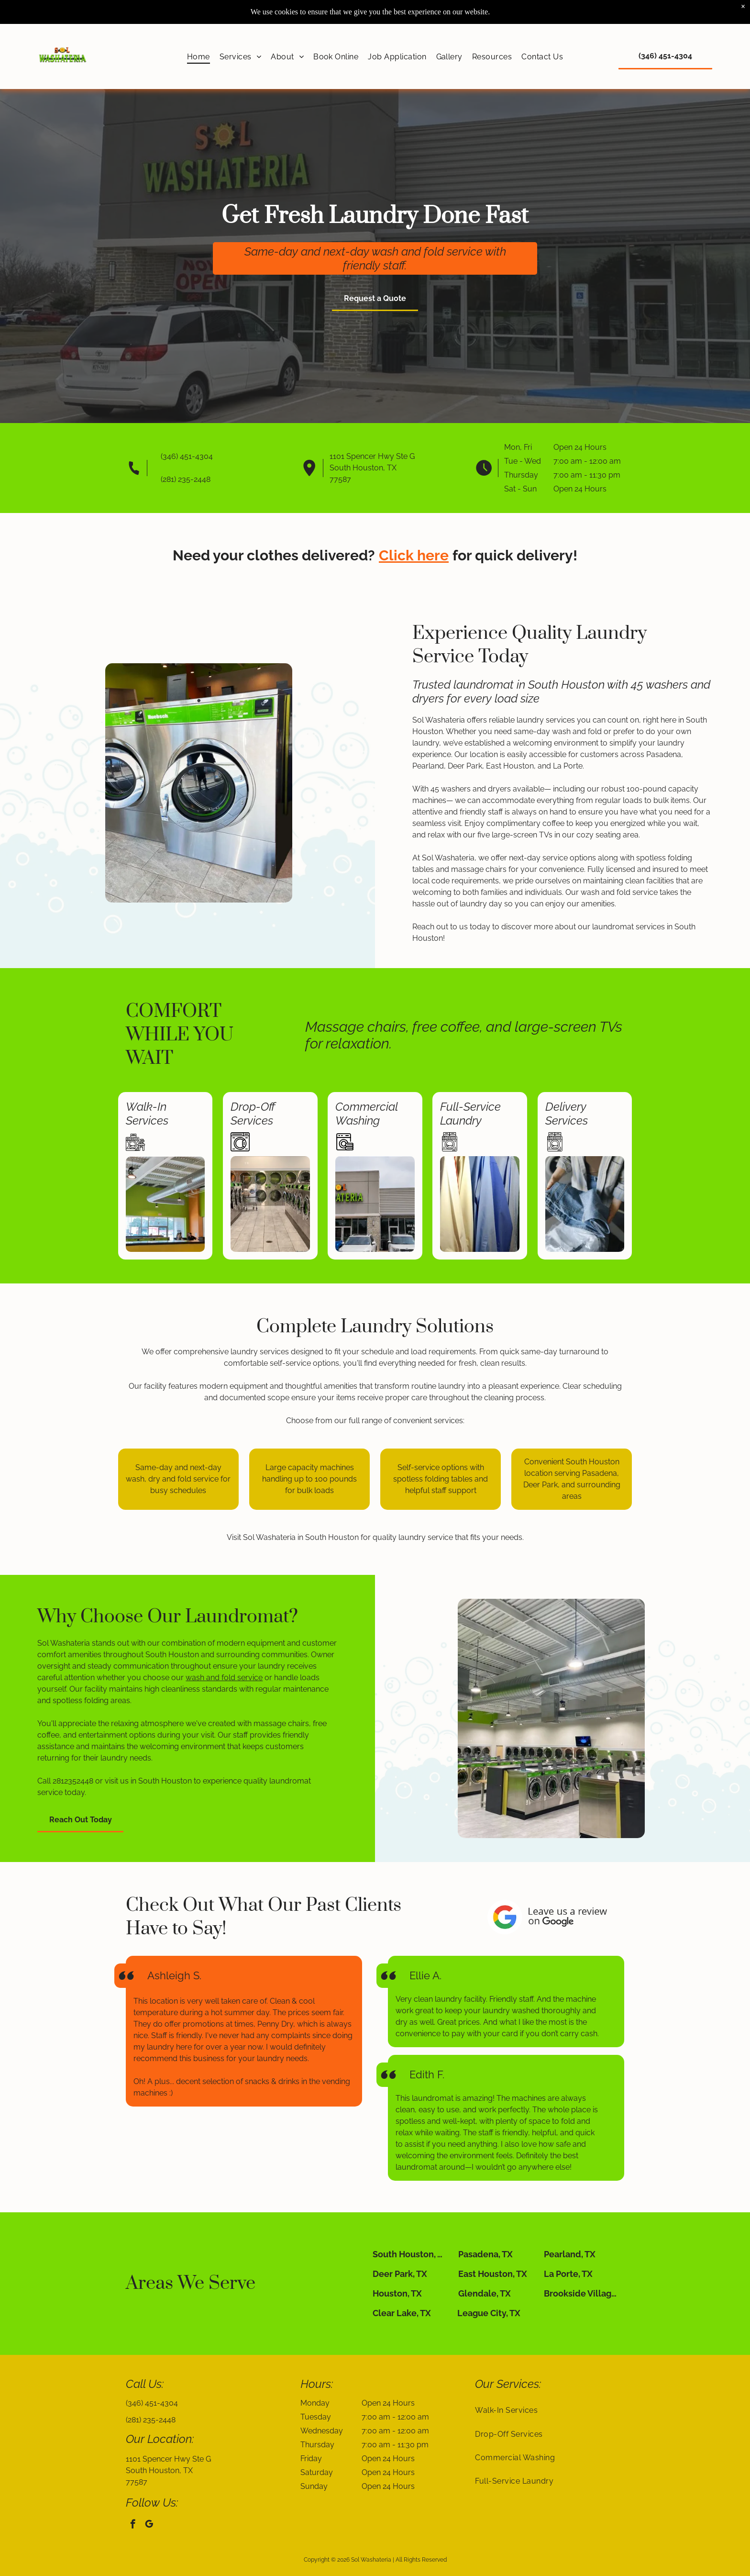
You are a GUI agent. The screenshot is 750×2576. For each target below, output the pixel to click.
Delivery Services (566, 1113)
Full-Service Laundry (470, 1113)
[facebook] (133, 2525)
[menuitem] (198, 56)
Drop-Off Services (253, 1113)
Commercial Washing (366, 1113)
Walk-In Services (147, 1113)
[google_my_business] (149, 2525)
